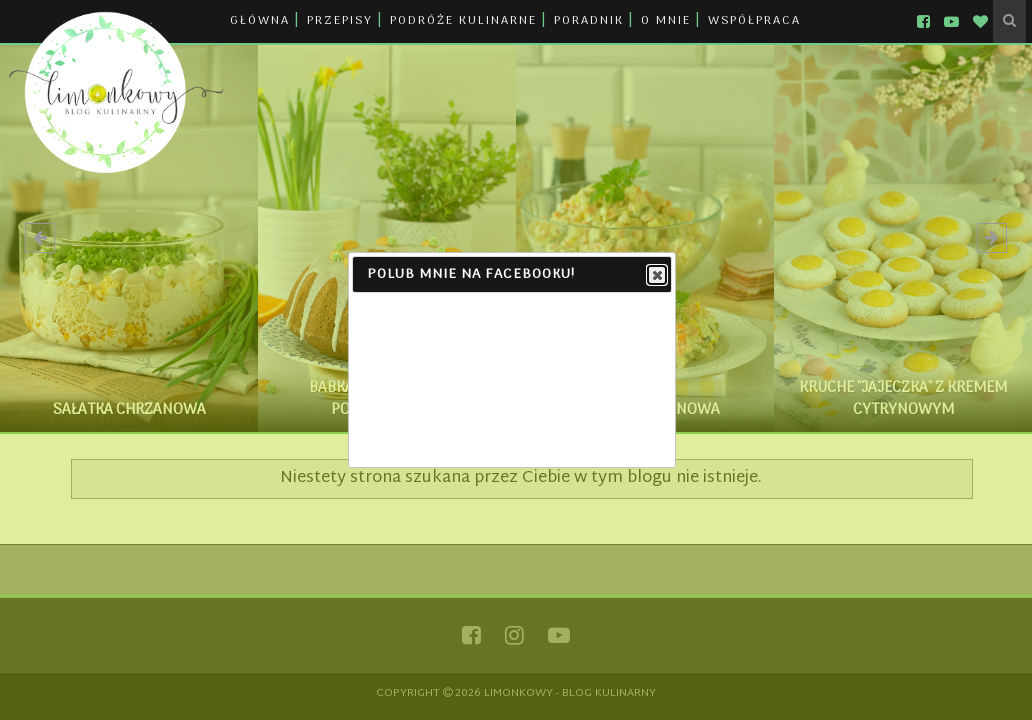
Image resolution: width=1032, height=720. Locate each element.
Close (656, 276)
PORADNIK (589, 21)
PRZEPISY (340, 21)
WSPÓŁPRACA (754, 21)
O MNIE (666, 21)
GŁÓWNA (260, 21)
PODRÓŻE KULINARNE (463, 21)
